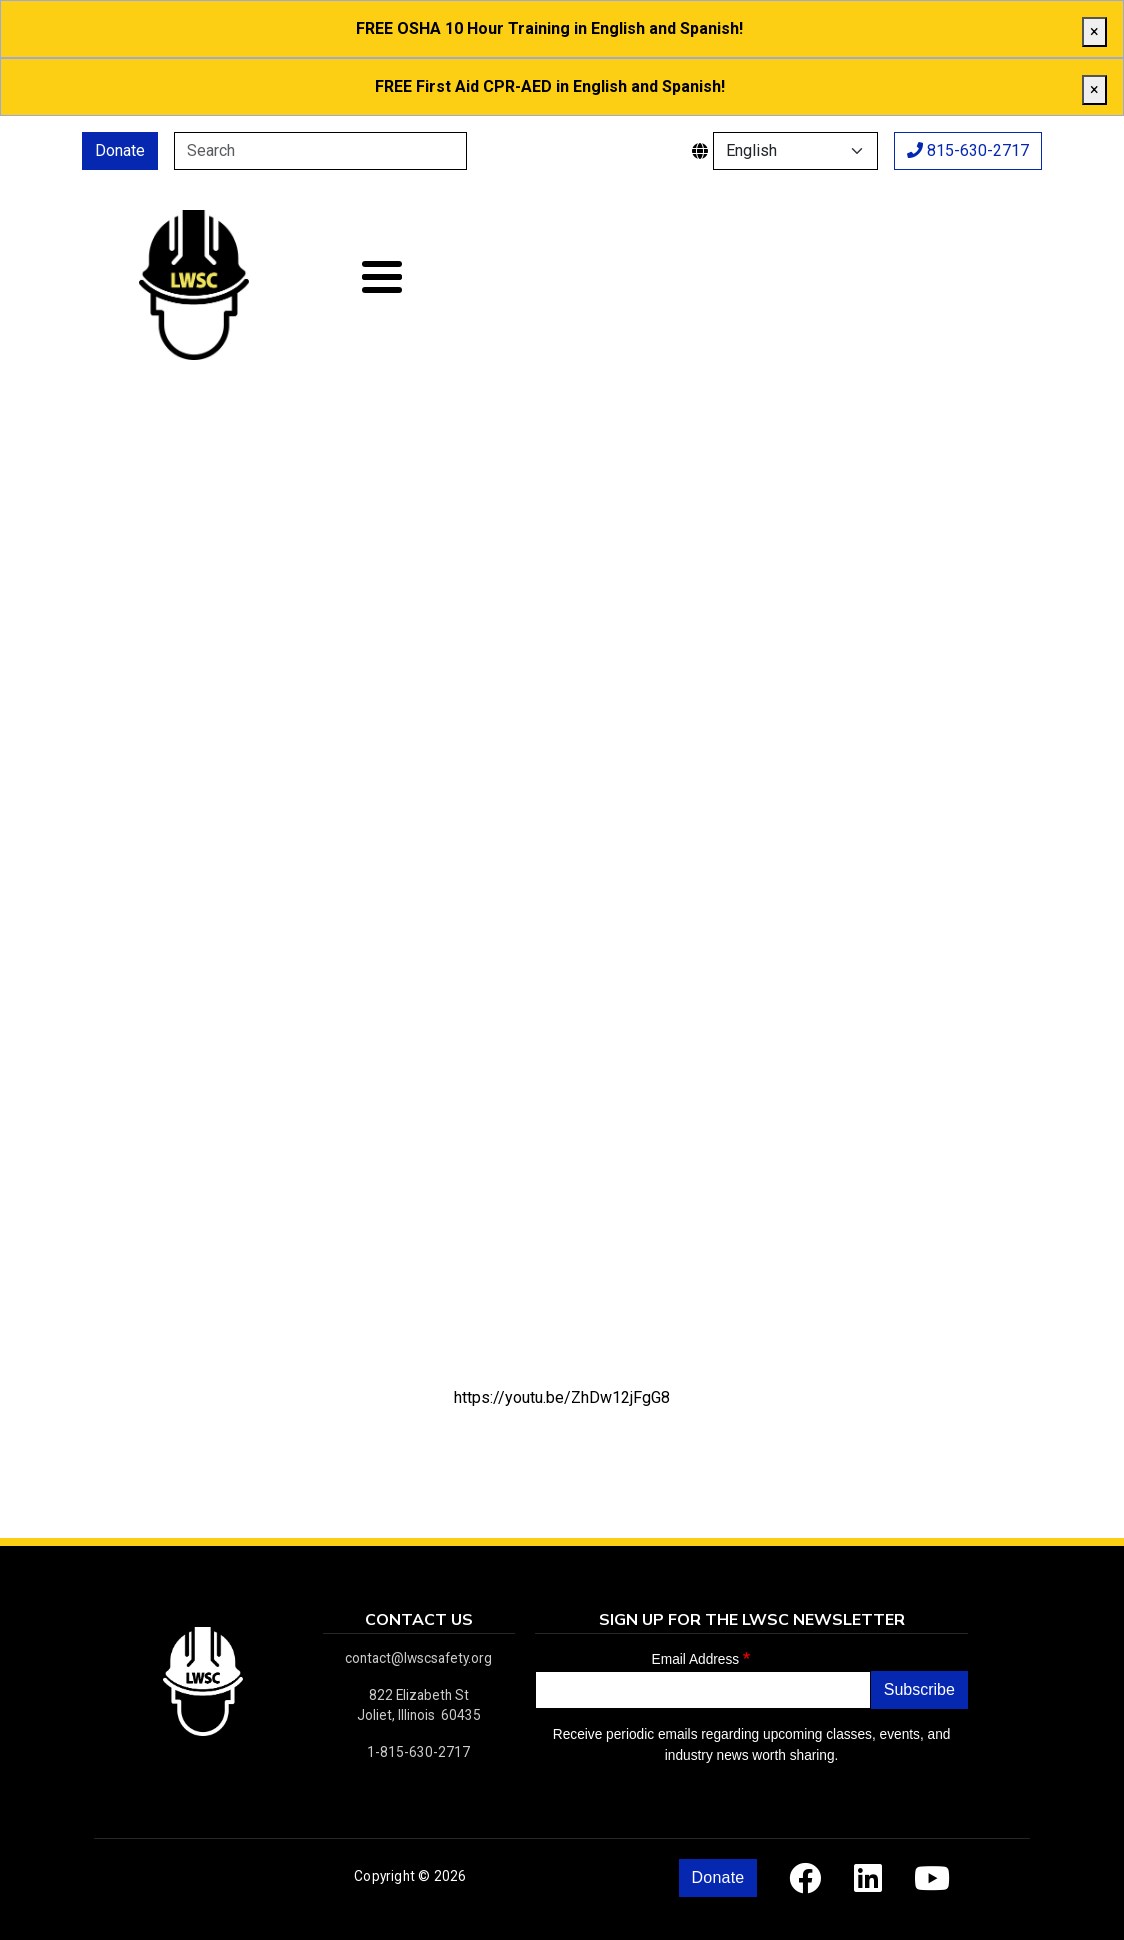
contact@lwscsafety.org (418, 1658)
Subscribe (919, 1689)
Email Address (696, 1659)
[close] (1094, 32)
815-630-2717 (968, 150)
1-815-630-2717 (418, 1752)
